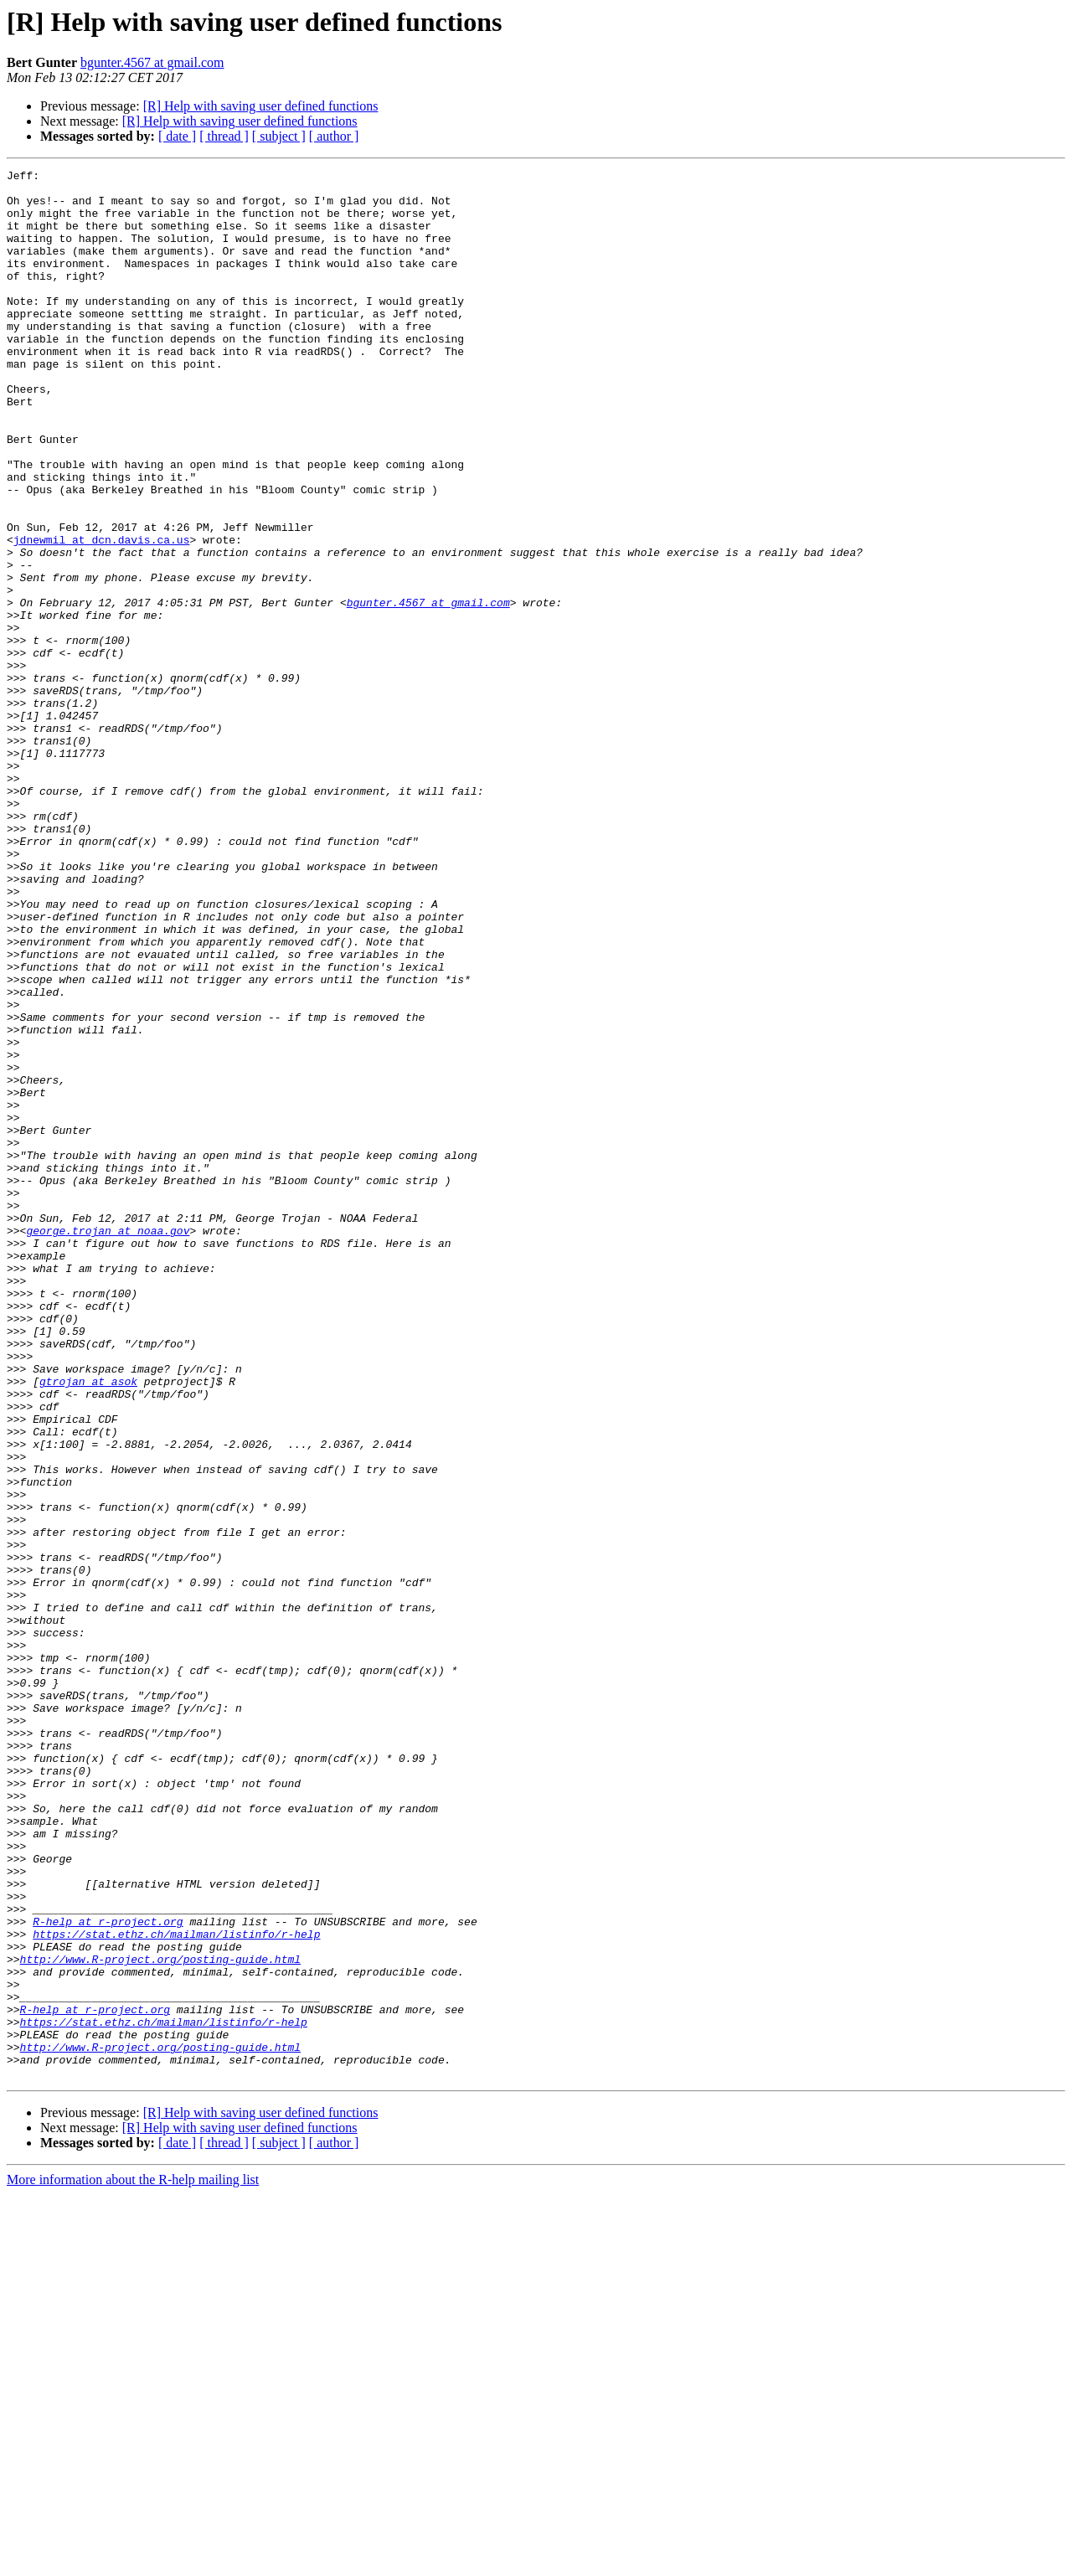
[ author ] (334, 136)
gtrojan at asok (88, 1624)
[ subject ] (279, 136)
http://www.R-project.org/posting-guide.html (160, 2318)
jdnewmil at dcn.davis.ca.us (101, 614)
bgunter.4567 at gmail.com (152, 62)
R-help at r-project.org (108, 2272)
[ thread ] (224, 136)
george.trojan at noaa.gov (107, 1443)
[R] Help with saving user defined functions (261, 106)
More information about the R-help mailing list (133, 2561)
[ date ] (177, 136)
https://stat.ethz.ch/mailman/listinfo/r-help (176, 2287)
